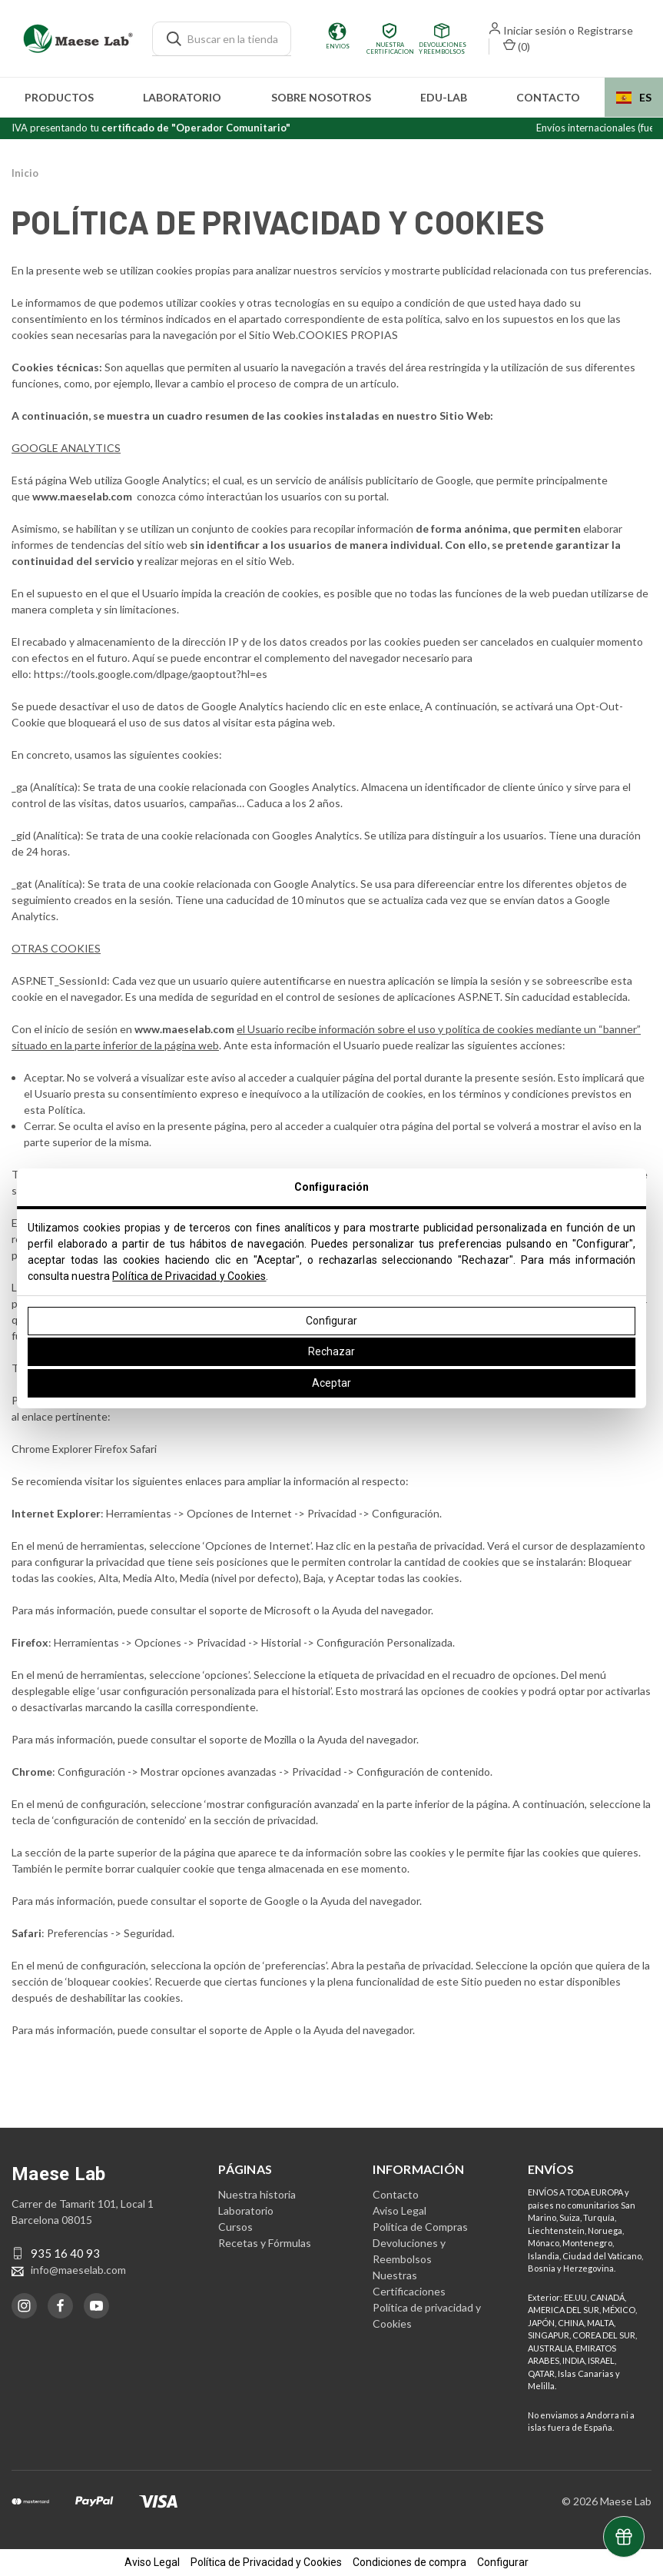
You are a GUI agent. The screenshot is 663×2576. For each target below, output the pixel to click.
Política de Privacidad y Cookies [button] (266, 2562)
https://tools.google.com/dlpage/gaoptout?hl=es (150, 673)
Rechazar (331, 1351)
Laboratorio (182, 97)
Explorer (73, 1448)
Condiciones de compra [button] (409, 2562)
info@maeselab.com (78, 2269)
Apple (278, 2029)
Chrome (32, 1448)
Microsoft (287, 1610)
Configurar (331, 1321)
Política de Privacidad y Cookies (189, 1276)
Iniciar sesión (534, 30)
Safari (143, 1448)
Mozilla (280, 1739)
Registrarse (605, 30)
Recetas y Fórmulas (264, 2242)
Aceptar (331, 1383)
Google (282, 1900)
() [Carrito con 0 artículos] (516, 45)
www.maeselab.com (184, 1028)
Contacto (548, 97)
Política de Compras (420, 2226)
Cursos (235, 2226)
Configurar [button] (503, 2562)
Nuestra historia (257, 2194)
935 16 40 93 (65, 2253)
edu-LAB (443, 97)
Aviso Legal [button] (152, 2562)
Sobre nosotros (321, 97)
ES (633, 97)
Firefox (112, 1448)
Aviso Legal (399, 2210)
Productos (59, 97)
